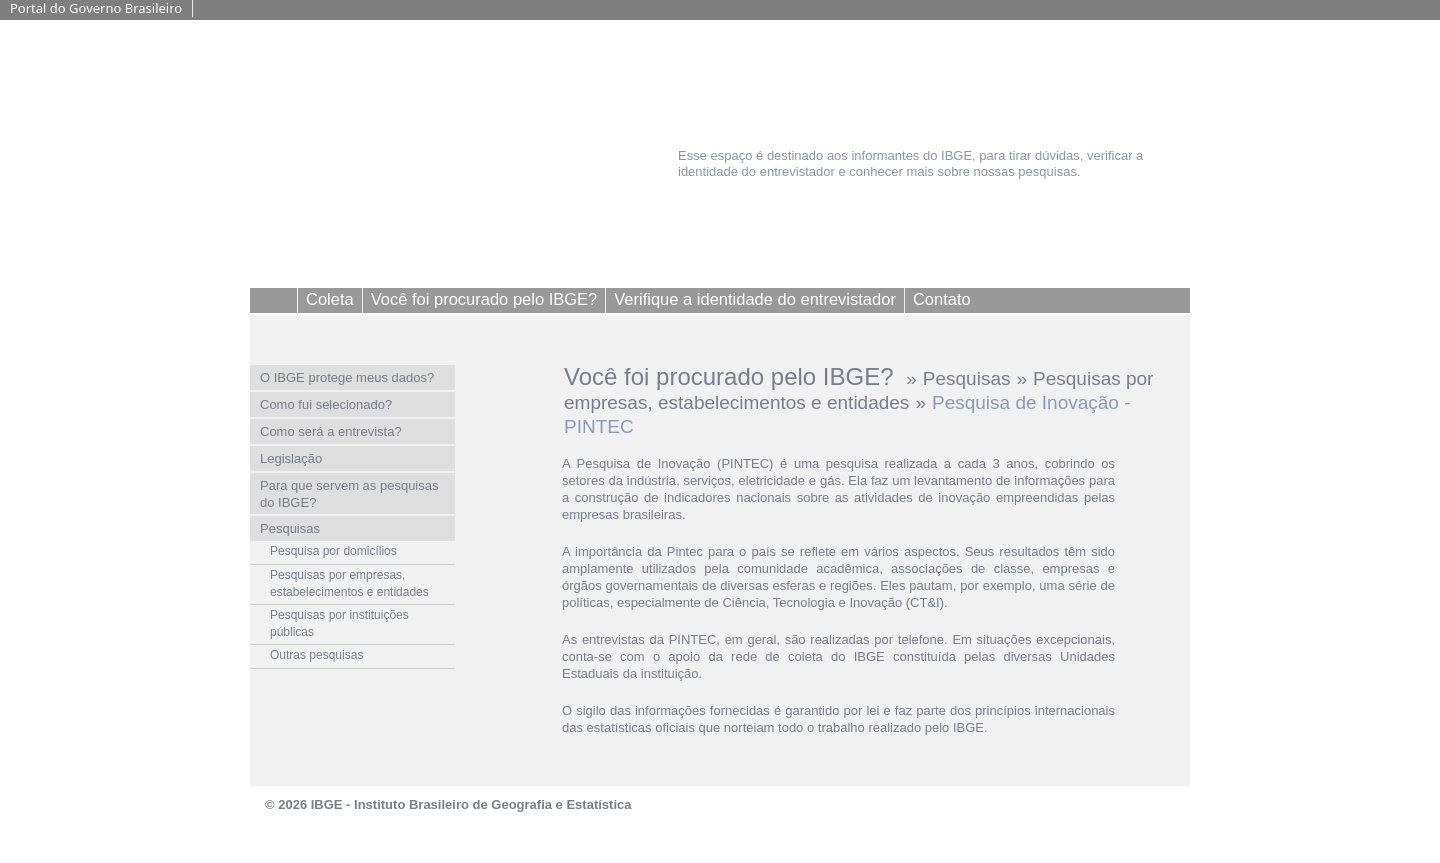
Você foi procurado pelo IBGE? (732, 376)
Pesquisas (967, 378)
